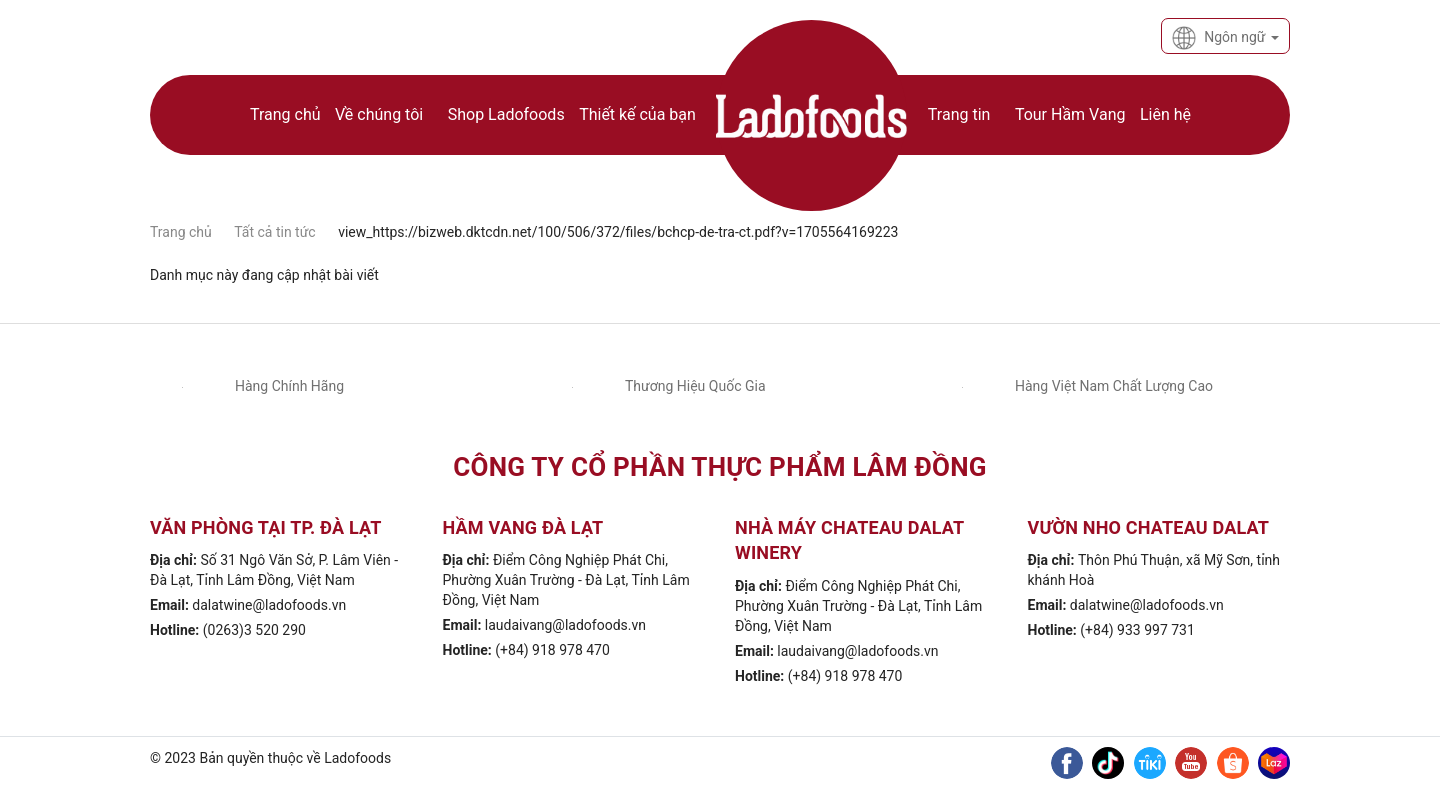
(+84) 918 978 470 (552, 650)
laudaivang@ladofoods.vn (565, 625)
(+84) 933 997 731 (1137, 630)
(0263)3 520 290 (254, 630)
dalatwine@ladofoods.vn (269, 605)
